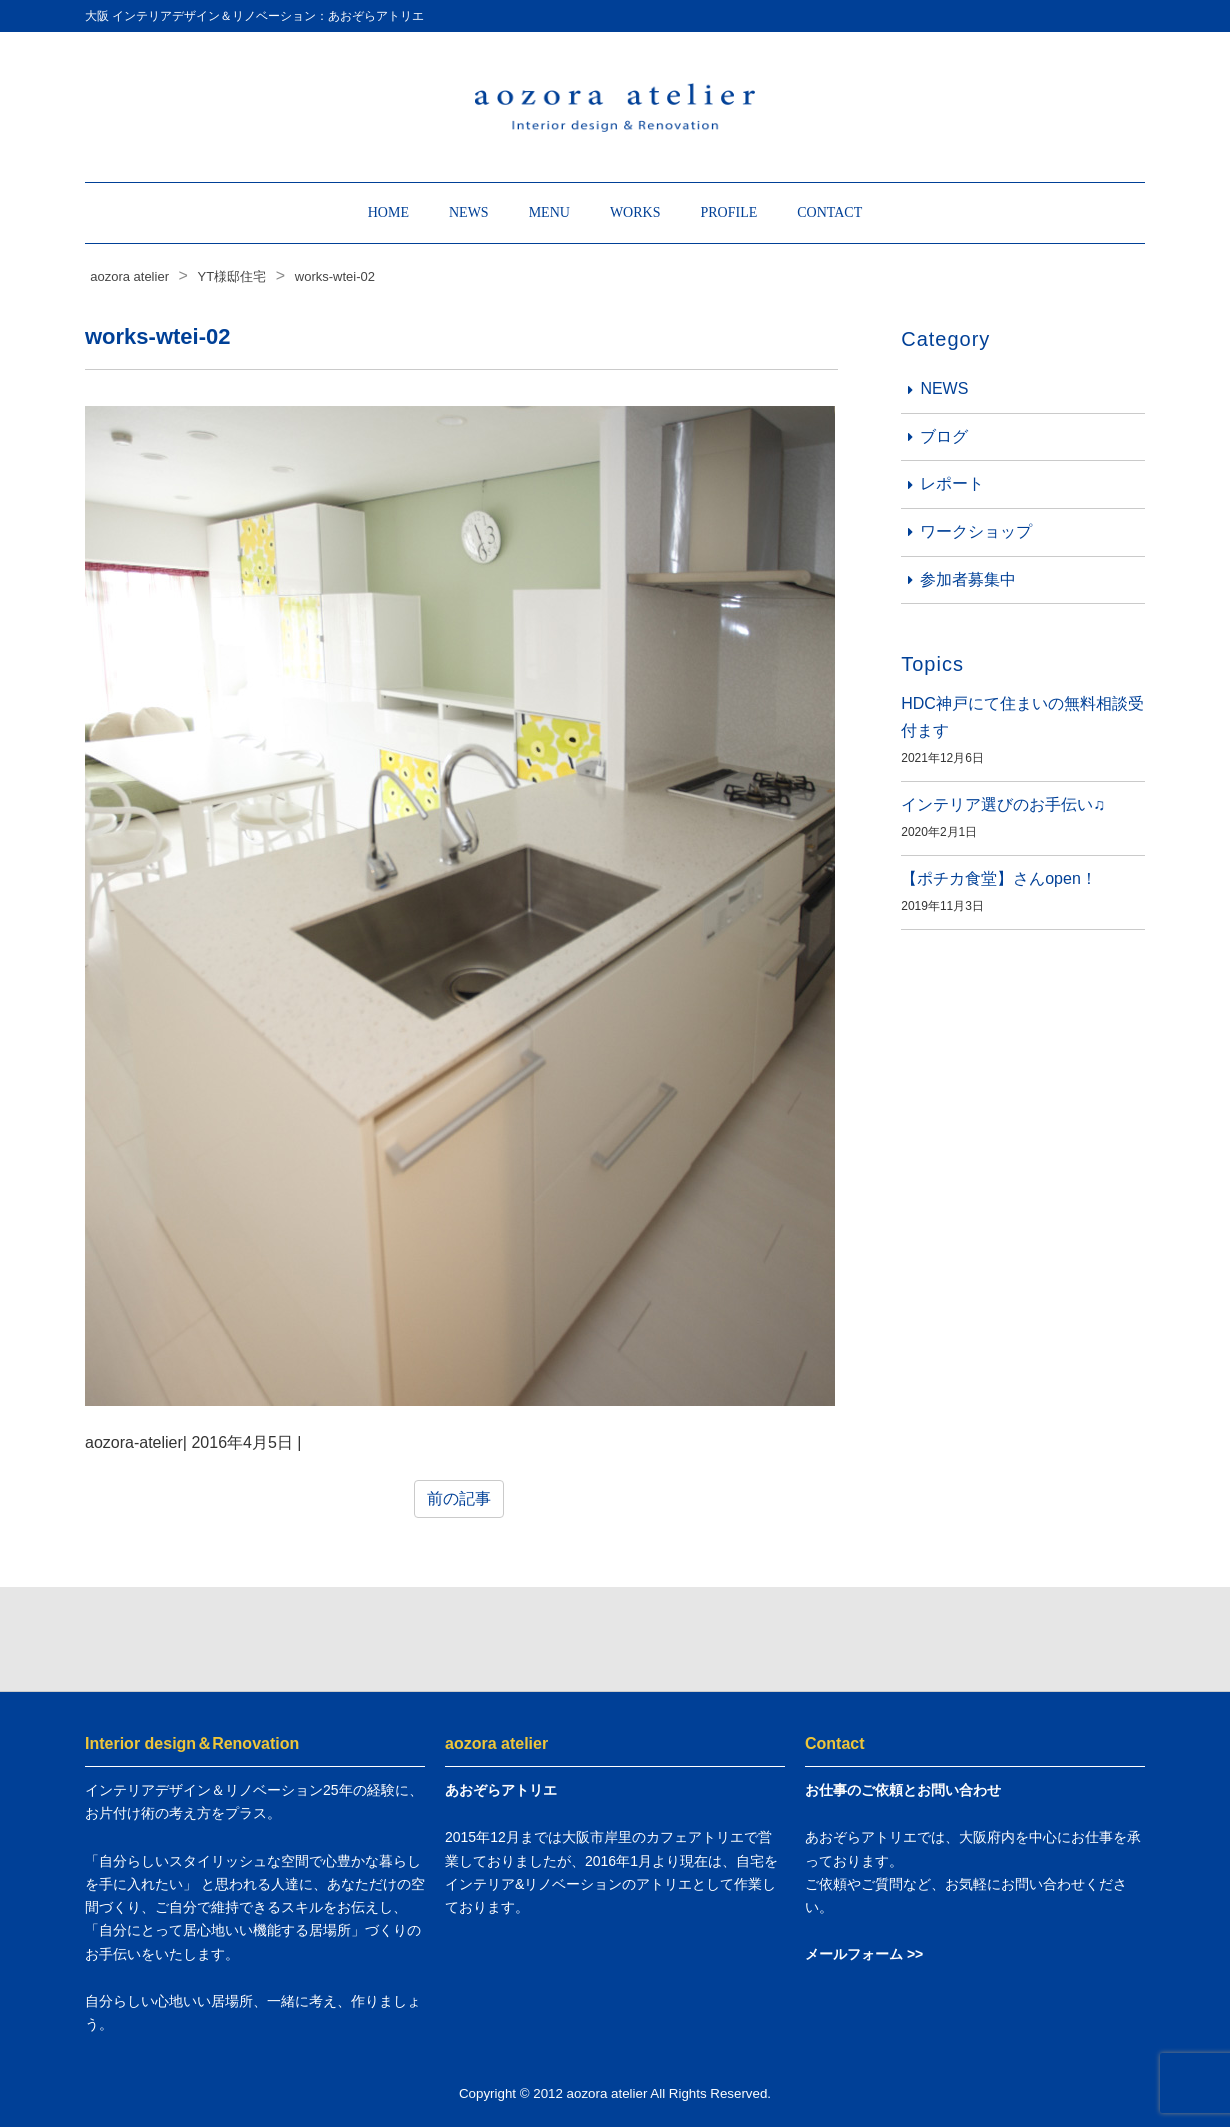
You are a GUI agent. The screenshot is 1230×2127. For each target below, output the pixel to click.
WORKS (635, 212)
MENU (549, 212)
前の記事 (459, 1498)
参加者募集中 (968, 579)
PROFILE (728, 212)
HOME (388, 212)
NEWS (469, 212)
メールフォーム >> (864, 1954)
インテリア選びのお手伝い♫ (1003, 804)
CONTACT (829, 212)
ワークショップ (976, 531)
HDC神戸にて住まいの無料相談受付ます (1022, 717)
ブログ (944, 436)
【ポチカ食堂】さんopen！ (999, 878)
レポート (952, 483)
